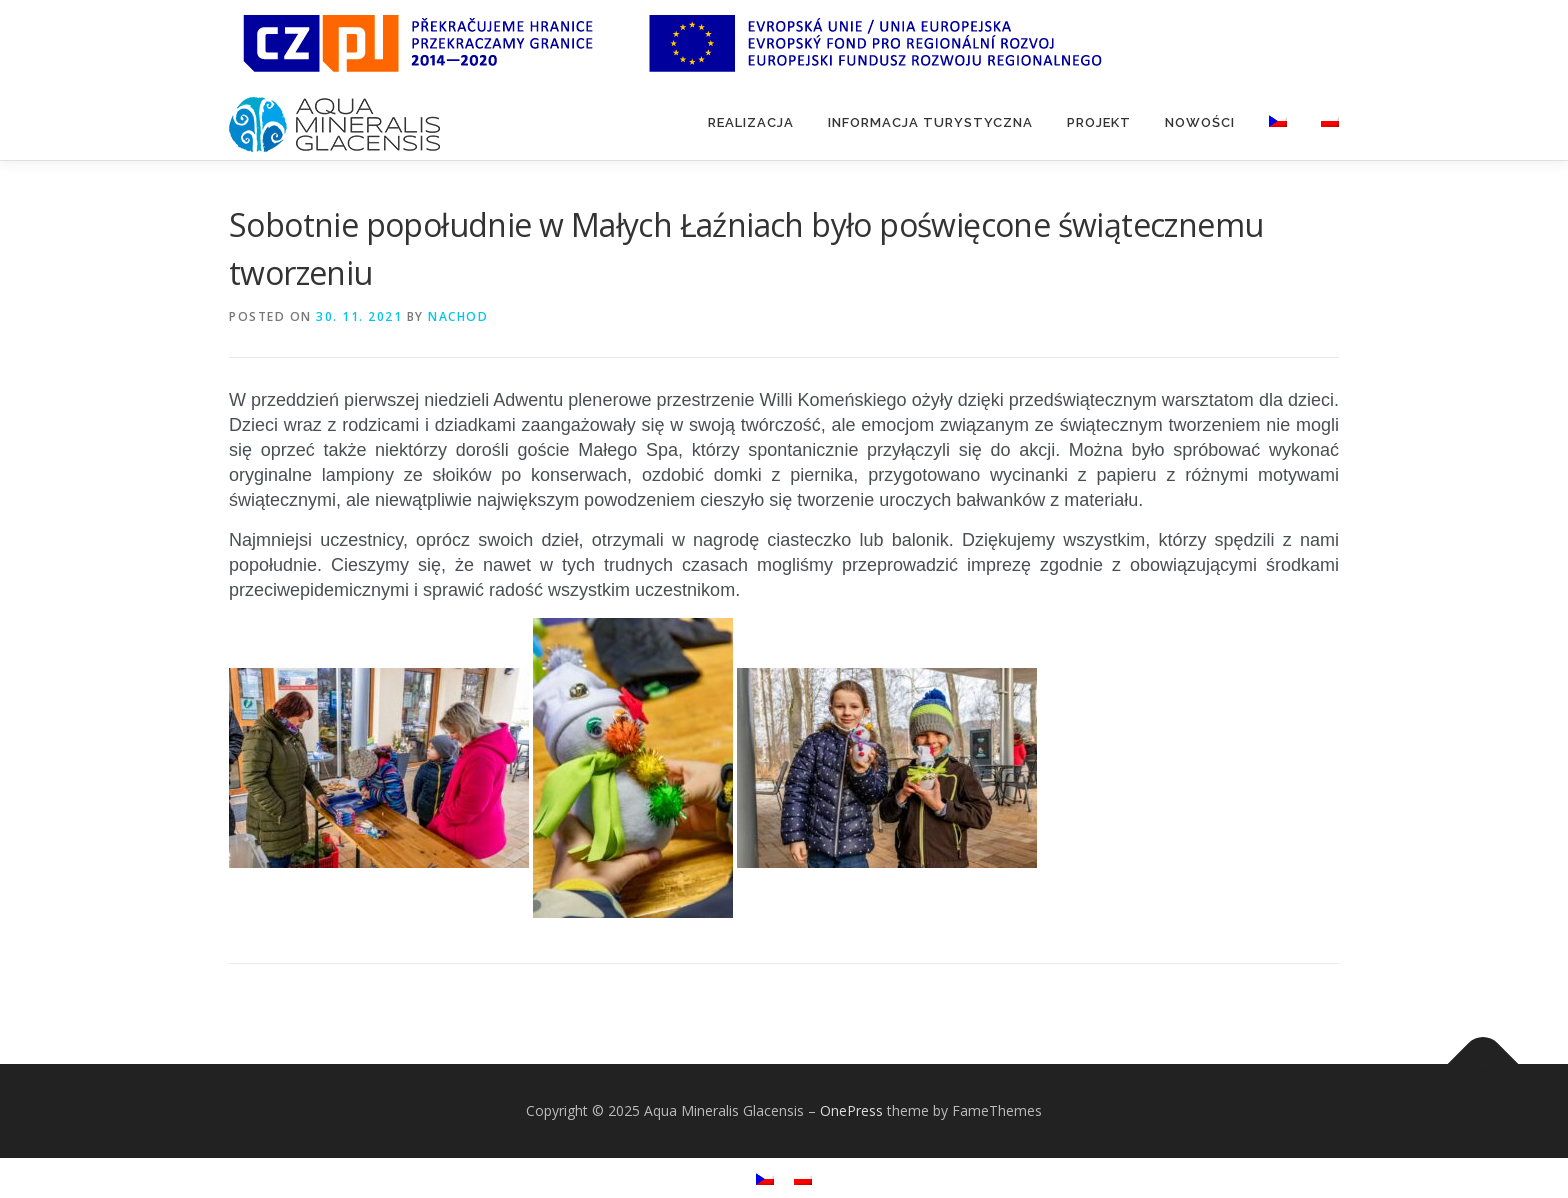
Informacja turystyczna (930, 122)
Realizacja (751, 122)
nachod (458, 316)
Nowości (1200, 122)
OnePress (851, 1110)
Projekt (1099, 122)
